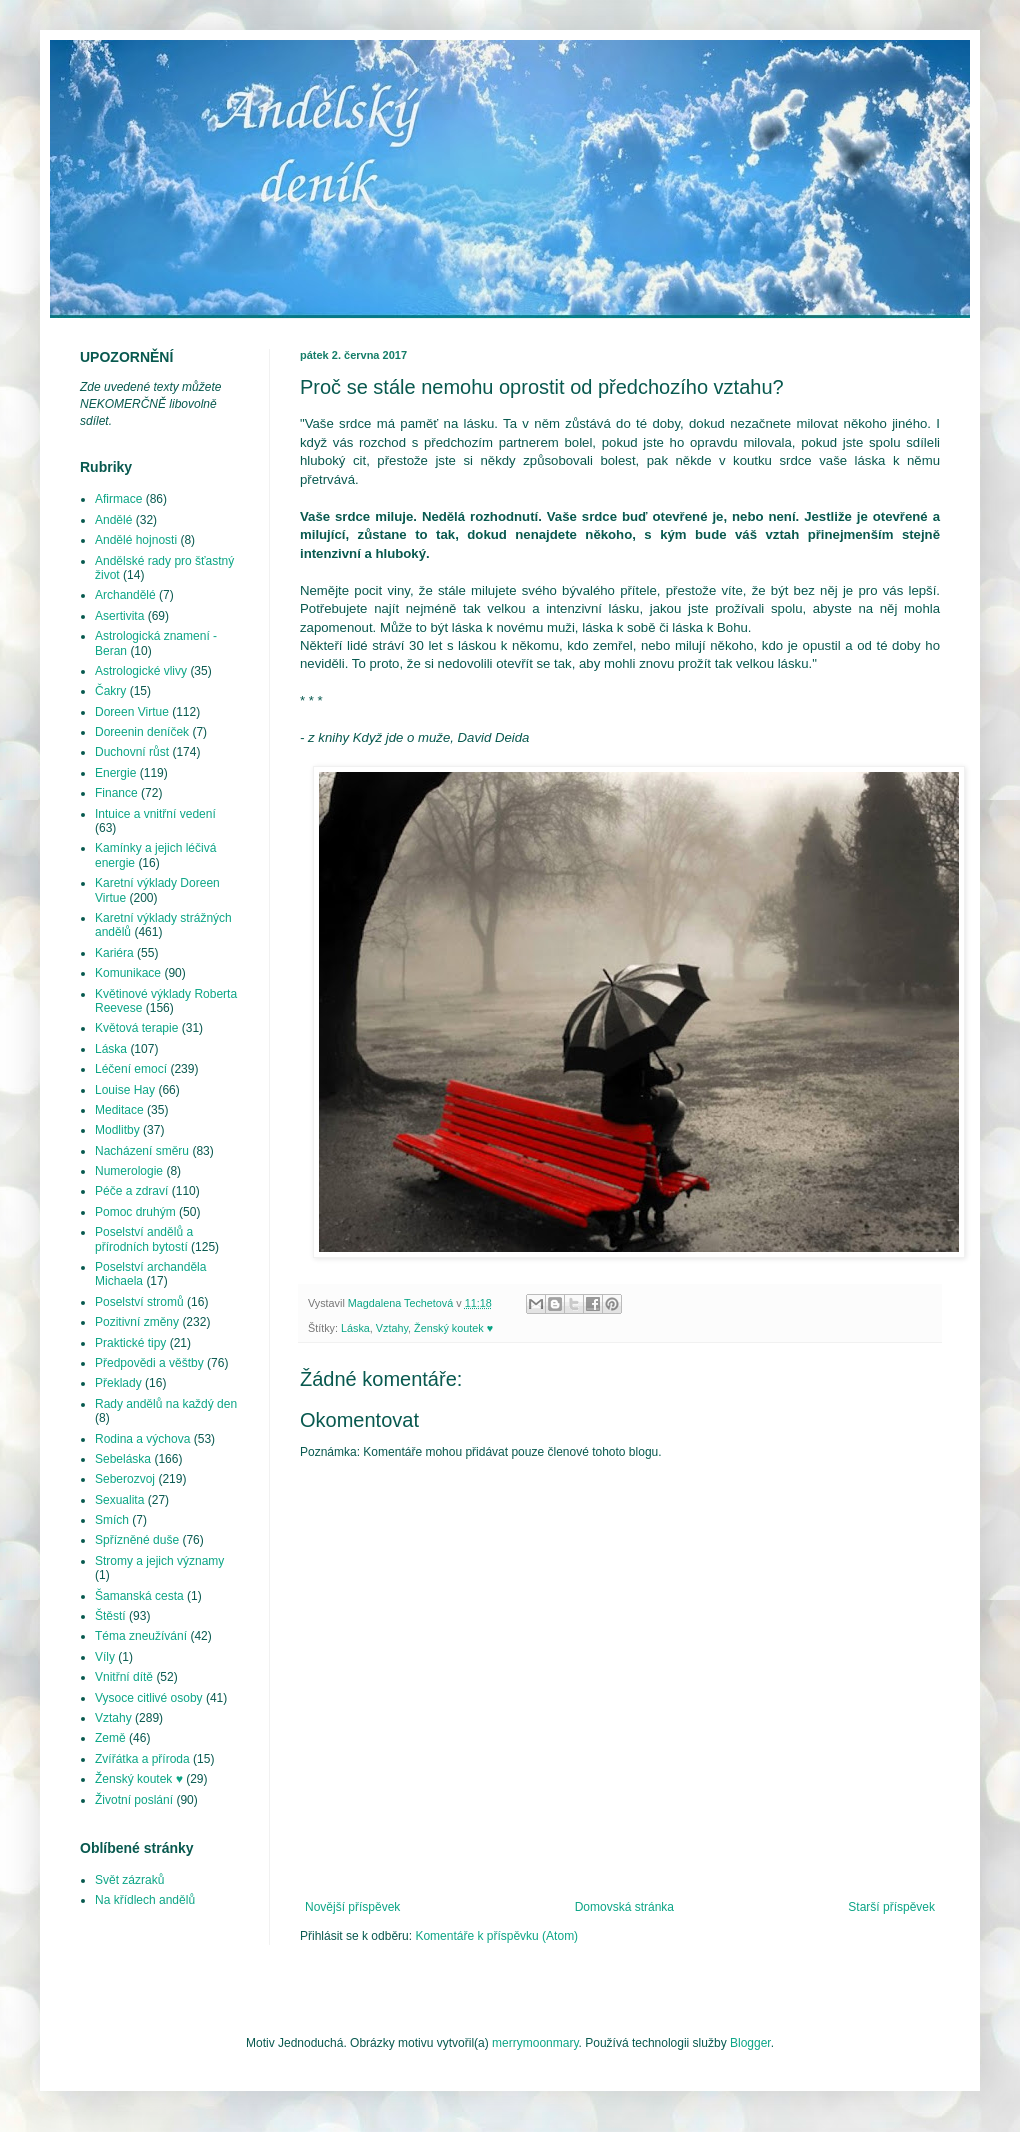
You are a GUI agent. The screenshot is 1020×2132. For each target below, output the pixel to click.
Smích (112, 1520)
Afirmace (118, 499)
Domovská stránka (624, 1907)
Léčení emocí (131, 1069)
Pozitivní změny (137, 1322)
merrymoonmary (535, 2043)
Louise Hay (125, 1090)
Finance (116, 793)
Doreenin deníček (142, 732)
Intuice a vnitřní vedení (155, 814)
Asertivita (119, 616)
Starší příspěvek (891, 1907)
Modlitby (117, 1130)
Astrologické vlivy (141, 671)
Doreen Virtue (132, 712)
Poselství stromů (139, 1302)
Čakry (110, 691)
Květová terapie (136, 1028)
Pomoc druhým (135, 1212)
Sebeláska (123, 1459)
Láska (355, 1328)
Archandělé (125, 595)
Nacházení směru (142, 1151)
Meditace (119, 1110)
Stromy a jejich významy (159, 1561)
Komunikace (128, 973)
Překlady (118, 1383)
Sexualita (119, 1500)
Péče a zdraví (131, 1191)
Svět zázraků (129, 1880)
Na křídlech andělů (145, 1900)
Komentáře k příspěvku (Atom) (496, 1936)
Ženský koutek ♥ (453, 1328)
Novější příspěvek (352, 1907)
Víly (105, 1657)
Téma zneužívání (141, 1636)
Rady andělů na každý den (166, 1404)
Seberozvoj (125, 1479)
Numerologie (129, 1171)
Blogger (750, 2043)
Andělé (113, 520)
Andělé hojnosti (136, 540)
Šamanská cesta (139, 1596)
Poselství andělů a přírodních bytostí (144, 1239)
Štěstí (110, 1616)
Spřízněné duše (137, 1540)
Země (110, 1738)
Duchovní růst (132, 752)
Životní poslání (134, 1800)
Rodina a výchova (142, 1439)
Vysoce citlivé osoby (149, 1698)
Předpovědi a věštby (149, 1363)
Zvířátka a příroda (142, 1759)
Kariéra (114, 953)
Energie (115, 773)
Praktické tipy (130, 1343)
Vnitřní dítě (124, 1677)
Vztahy (392, 1328)
